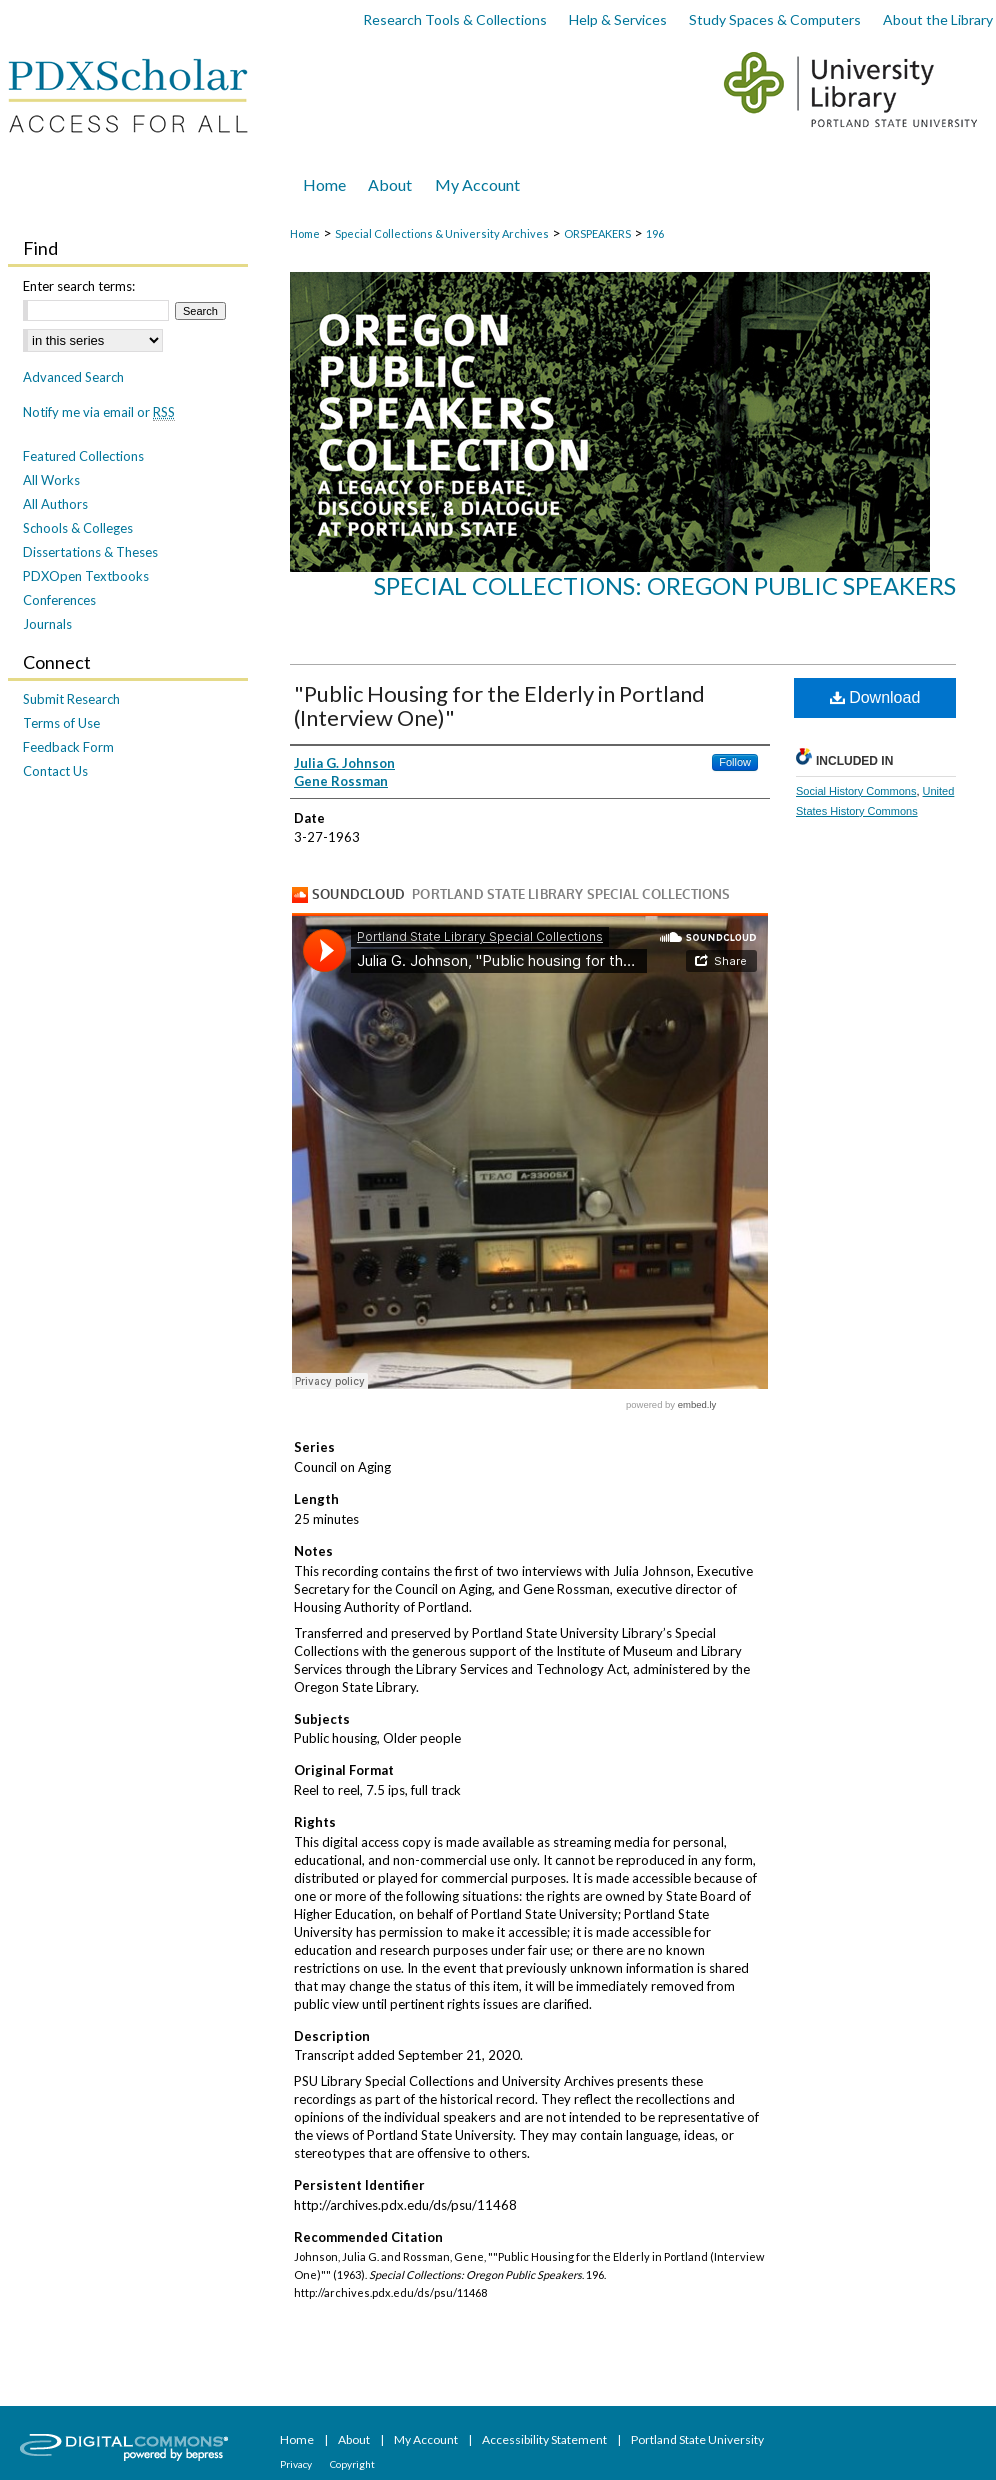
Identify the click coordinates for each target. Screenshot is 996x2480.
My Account (427, 2439)
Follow (735, 762)
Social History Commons (856, 791)
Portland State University (697, 2439)
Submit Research (71, 699)
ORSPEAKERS (597, 233)
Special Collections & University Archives (442, 233)
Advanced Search (73, 377)
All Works (51, 480)
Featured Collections (83, 456)
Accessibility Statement (545, 2439)
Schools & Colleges (78, 528)
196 (655, 233)
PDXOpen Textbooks (86, 576)
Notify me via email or (99, 412)
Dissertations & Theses (90, 552)
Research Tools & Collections (455, 19)
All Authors (55, 504)
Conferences (59, 600)
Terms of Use (61, 723)
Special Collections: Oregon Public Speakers (665, 585)
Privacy (297, 2464)
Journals (47, 624)
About (355, 2439)
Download (875, 697)
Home (305, 233)
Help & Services (618, 19)
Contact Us (55, 771)
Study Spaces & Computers (775, 19)
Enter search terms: (79, 286)
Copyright (352, 2464)
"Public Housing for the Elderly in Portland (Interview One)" (499, 705)
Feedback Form (68, 747)
